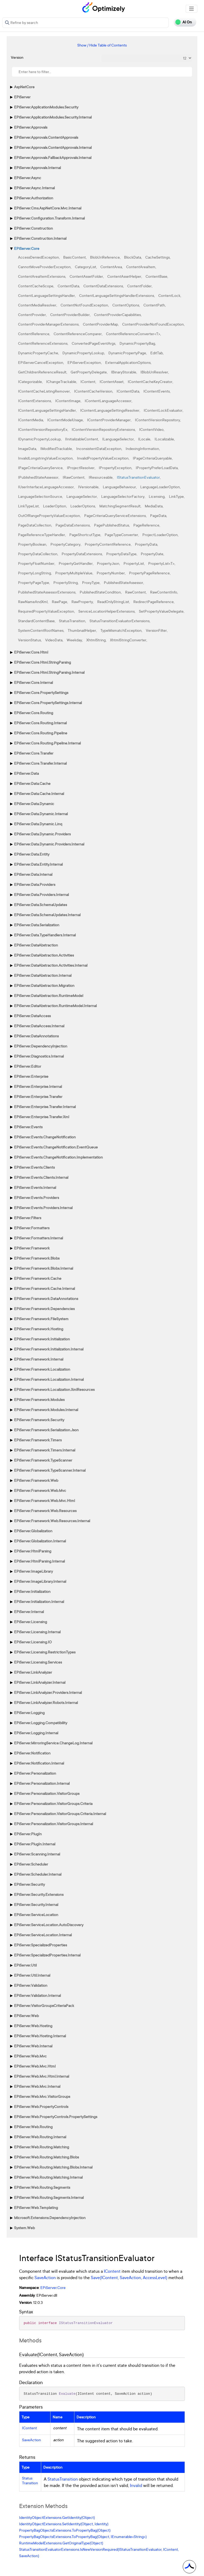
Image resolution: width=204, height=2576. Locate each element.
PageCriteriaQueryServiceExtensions (115, 515)
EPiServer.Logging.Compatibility (40, 1722)
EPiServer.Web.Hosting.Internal (40, 2035)
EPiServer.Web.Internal (33, 2045)
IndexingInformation (142, 448)
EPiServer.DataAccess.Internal (39, 1025)
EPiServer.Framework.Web (36, 1480)
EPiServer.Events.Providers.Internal (43, 1207)
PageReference (146, 525)
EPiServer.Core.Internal (33, 682)
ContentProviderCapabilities (117, 314)
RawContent (135, 592)
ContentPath (154, 305)
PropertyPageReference (149, 572)
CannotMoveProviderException (44, 266)
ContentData (68, 285)
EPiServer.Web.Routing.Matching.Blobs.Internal (53, 2167)
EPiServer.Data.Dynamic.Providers (42, 833)
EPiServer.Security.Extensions (38, 1894)
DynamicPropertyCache (38, 352)
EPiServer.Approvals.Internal (37, 167)
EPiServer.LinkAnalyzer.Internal (39, 1682)
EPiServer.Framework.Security (39, 1419)
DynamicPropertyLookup (83, 352)
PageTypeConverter (121, 534)
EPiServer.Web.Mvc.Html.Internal (41, 2076)
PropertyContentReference (108, 544)
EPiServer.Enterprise (31, 1076)
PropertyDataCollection (37, 553)
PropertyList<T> (161, 563)
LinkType (176, 496)
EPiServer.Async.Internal (34, 187)
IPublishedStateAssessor (38, 477)
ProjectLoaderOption (160, 534)
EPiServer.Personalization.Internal (42, 1783)
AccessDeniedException (38, 257)
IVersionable (88, 486)
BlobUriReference (105, 257)
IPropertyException (115, 467)
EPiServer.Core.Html (31, 652)
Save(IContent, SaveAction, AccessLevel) (129, 2277)
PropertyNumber (111, 572)
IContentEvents (156, 391)
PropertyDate (152, 553)
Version (17, 57)
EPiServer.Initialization (32, 1591)
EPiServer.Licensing (30, 1621)
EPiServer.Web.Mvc (30, 2056)
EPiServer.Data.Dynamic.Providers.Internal (49, 844)
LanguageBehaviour (119, 486)
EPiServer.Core (26, 248)
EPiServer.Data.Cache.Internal (39, 793)
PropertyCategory (65, 544)
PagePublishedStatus (111, 525)
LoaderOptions (82, 505)
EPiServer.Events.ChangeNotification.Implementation (58, 1157)
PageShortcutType (84, 534)
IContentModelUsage (65, 419)
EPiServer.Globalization (33, 1530)
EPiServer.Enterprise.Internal (38, 1086)
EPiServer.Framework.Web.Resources (45, 1510)
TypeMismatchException (121, 630)
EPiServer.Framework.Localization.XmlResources (54, 1389)
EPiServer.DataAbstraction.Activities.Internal (50, 965)
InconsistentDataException (98, 448)
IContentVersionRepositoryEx (42, 429)
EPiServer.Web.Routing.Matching (41, 2146)
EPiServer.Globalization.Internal (40, 1540)
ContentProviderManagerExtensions (48, 324)
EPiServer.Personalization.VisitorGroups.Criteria (53, 1803)
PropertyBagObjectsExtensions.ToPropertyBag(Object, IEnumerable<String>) (83, 2536)
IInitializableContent (81, 438)
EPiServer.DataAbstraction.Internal (42, 975)
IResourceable (101, 477)
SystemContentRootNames (40, 630)
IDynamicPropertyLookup (39, 438)
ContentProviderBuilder (70, 314)
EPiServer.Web (26, 2015)
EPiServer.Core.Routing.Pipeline (40, 732)
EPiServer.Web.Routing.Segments (42, 2187)
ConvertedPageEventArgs (93, 343)
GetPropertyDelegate (89, 371)
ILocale (144, 438)
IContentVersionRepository (157, 419)
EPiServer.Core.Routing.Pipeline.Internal (47, 743)
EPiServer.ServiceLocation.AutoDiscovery (48, 1924)
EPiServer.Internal (29, 1611)
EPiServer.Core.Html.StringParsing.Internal (49, 672)
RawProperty (82, 601)
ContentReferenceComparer (78, 333)
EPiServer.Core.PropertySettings (41, 692)
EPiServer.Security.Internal (36, 1904)
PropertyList (134, 563)
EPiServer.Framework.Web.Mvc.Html (44, 1500)
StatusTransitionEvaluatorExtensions (120, 620)
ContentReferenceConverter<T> (133, 333)
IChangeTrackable (61, 381)
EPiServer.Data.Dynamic (34, 803)
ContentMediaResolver (37, 305)
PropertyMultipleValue (73, 572)
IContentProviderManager (109, 419)
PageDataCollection (34, 525)
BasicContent (74, 257)
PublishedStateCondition (100, 592)
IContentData (128, 391)
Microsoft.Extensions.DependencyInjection (50, 2217)
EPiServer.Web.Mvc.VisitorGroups (42, 2096)
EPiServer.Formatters (31, 1227)
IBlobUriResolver (154, 371)
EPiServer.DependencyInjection (40, 1046)
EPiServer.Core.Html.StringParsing (42, 662)
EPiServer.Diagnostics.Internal (39, 1056)
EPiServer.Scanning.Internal (37, 1854)
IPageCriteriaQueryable (152, 458)
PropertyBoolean (32, 544)
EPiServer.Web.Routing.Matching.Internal (48, 2177)
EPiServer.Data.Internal (33, 874)
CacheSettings (157, 257)
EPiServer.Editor (27, 1066)
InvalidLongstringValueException (45, 458)
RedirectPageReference (153, 601)
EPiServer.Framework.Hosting (38, 1328)
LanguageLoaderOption (160, 486)
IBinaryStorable (123, 371)
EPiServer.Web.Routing (33, 2126)
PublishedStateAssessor (123, 582)
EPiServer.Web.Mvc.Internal (37, 2086)
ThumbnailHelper (82, 630)
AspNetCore (24, 86)
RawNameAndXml (33, 601)
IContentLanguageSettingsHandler (47, 410)
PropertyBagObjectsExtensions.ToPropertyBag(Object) (64, 2530)
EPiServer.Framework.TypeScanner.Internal (50, 1470)
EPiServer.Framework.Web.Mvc (40, 1490)
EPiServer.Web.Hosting (33, 2025)
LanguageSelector (81, 496)
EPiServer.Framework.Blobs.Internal (43, 1268)
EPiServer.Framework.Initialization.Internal (48, 1349)
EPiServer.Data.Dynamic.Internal (41, 813)
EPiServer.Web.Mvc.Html (35, 2066)
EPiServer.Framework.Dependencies (44, 1308)
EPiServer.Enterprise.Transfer (38, 1096)
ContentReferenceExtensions (42, 343)
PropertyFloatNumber (36, 563)
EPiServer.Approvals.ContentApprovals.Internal (53, 147)
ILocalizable (164, 438)
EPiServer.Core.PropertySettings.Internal (48, 702)
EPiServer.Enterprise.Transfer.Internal (45, 1106)
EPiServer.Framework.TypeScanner (43, 1460)
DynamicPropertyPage (127, 352)
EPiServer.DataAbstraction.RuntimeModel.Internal (55, 1005)
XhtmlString (96, 639)
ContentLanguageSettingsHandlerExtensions (116, 295)
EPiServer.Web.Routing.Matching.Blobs (46, 2157)
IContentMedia (30, 419)
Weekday (74, 639)
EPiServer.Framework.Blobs (37, 1258)
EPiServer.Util (25, 1965)
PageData (158, 515)
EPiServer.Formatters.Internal (38, 1237)
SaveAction (45, 2277)
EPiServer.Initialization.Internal (39, 1601)
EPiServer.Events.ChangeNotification (45, 1136)
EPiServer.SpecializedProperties (40, 1944)
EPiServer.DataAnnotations (36, 1035)
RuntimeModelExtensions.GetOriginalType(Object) (61, 2542)
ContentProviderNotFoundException (153, 324)
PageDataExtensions (73, 525)
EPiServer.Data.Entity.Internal (38, 864)
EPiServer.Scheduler (31, 1864)
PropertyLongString (34, 572)
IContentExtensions (34, 400)
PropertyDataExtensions (82, 553)
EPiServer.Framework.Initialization (42, 1338)
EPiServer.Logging (29, 1712)
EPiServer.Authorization (33, 197)
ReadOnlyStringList (113, 601)
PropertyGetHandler (76, 563)
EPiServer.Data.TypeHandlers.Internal (45, 934)
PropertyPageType (33, 582)
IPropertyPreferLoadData (157, 467)
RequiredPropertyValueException (46, 611)
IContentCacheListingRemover (44, 391)
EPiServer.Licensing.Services (38, 1662)
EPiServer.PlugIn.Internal (34, 1843)
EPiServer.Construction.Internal (40, 238)
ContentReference (33, 333)
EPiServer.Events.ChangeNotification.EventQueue (56, 1147)
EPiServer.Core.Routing (33, 712)
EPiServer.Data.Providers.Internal (41, 894)
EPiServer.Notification (32, 1753)
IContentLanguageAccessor (108, 400)
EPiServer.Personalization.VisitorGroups (46, 1793)
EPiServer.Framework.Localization (42, 1369)
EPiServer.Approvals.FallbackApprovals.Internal (52, 157)
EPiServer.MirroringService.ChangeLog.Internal (53, 1742)
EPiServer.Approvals (30, 127)
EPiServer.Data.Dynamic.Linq (38, 823)
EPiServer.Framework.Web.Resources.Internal (52, 1520)
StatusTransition (72, 620)
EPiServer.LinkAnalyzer (33, 1672)
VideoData (53, 639)
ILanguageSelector (118, 438)
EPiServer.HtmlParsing (32, 1551)
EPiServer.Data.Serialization (36, 924)
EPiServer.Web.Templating (36, 2207)
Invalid (136, 2485)
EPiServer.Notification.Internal (39, 1763)
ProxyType (91, 582)
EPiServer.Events (28, 1126)
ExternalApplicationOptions (128, 362)
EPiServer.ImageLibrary (33, 1571)
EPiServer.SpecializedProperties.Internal (47, 1955)
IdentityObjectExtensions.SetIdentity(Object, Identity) (63, 2523)
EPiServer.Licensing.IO (33, 1641)
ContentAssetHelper (124, 276)
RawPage (59, 601)
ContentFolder (139, 285)
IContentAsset (112, 381)
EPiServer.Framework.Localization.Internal (49, 1379)
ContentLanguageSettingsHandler (46, 295)
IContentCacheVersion (93, 391)
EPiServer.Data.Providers (34, 884)
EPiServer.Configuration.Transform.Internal (49, 218)
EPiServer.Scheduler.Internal (37, 1874)
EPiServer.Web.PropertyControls (41, 2106)
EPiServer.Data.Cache (32, 783)
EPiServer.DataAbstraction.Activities (44, 955)
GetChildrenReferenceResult (42, 371)
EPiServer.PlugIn (28, 1833)
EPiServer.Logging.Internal (36, 1732)
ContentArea (111, 266)
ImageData (27, 448)
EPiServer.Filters (27, 1217)
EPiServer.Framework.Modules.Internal (46, 1409)
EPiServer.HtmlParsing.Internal (39, 1561)
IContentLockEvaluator (163, 410)
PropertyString (65, 582)
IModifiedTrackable (56, 448)
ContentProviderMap (100, 324)
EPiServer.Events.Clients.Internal (41, 1177)
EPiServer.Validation (30, 1985)
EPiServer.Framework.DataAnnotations (46, 1298)
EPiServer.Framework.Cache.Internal (44, 1288)
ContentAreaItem (140, 266)
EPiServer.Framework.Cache (37, 1278)
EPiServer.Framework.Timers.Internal (44, 1450)
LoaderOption (54, 505)
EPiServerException (84, 362)
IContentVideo (151, 429)
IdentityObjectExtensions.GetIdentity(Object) (57, 2517)
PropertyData (146, 544)
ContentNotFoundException (84, 305)
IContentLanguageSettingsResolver (109, 410)
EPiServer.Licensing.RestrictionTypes (44, 1652)
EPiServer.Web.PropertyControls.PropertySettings (55, 2116)
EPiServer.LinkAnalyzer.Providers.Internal (48, 1692)
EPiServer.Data (26, 773)
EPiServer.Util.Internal (32, 1975)
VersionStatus (29, 639)
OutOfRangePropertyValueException (49, 515)
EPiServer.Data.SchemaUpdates (40, 904)
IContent (87, 381)
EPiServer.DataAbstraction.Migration (44, 985)
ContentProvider (32, 314)
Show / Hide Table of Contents (102, 45)
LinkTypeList (28, 505)
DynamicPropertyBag (137, 343)
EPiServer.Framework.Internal (38, 1359)
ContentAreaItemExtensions (41, 276)
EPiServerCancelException (40, 362)
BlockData (132, 257)
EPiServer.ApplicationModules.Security (46, 107)
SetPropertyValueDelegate (161, 611)
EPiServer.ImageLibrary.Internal (40, 1581)
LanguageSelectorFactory (122, 496)
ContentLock (169, 295)
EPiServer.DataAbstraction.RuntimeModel (48, 995)
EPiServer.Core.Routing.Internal (40, 722)
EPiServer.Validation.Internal (37, 1995)
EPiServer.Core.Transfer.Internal (40, 763)
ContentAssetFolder (86, 276)
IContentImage (67, 400)
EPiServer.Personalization (35, 1773)
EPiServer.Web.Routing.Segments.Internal (49, 2197)
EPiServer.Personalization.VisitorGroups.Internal (53, 1823)
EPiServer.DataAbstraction (36, 945)
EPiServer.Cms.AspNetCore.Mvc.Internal (47, 208)
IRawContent (73, 477)
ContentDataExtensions (103, 285)
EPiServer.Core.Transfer (33, 753)
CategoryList (85, 266)
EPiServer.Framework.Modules (39, 1399)
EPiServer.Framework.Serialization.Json (46, 1429)
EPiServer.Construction (33, 228)
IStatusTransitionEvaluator (138, 477)
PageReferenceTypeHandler (41, 534)
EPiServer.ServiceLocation (36, 1914)
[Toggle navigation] (191, 9)
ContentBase (156, 276)
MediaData (154, 505)
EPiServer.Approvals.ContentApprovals (46, 137)
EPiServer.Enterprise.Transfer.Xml (41, 1116)
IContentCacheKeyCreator (150, 381)
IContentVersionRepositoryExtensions (103, 429)
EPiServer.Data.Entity (31, 854)
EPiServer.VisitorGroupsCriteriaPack (44, 2005)
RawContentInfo (163, 592)
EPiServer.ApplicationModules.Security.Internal (53, 117)
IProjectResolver (81, 467)
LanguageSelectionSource (40, 496)
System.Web (24, 2227)
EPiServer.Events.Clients (34, 1167)
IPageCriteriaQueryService (40, 467)
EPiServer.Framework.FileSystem (41, 1318)
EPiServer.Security (29, 1884)
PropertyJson (108, 563)
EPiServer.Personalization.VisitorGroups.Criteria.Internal (60, 1813)
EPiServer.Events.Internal (35, 1187)
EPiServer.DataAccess (32, 1015)
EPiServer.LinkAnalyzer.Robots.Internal (46, 1702)
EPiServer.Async (27, 177)
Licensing (157, 496)
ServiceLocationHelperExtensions (106, 611)
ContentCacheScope (35, 285)
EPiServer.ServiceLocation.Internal (43, 1934)
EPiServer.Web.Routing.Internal (40, 2136)
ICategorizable (30, 381)
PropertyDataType (121, 553)
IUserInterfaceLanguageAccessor (46, 486)
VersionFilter (156, 630)
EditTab (156, 352)
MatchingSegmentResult (120, 505)
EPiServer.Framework (32, 1248)
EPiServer (22, 96)
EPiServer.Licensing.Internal (37, 1631)
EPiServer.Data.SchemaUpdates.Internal (47, 914)
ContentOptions (125, 305)
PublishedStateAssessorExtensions (46, 592)
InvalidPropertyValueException (103, 458)
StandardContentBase (36, 620)
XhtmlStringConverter (128, 639)
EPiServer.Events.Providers (36, 1197)
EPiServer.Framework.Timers (38, 1439)
